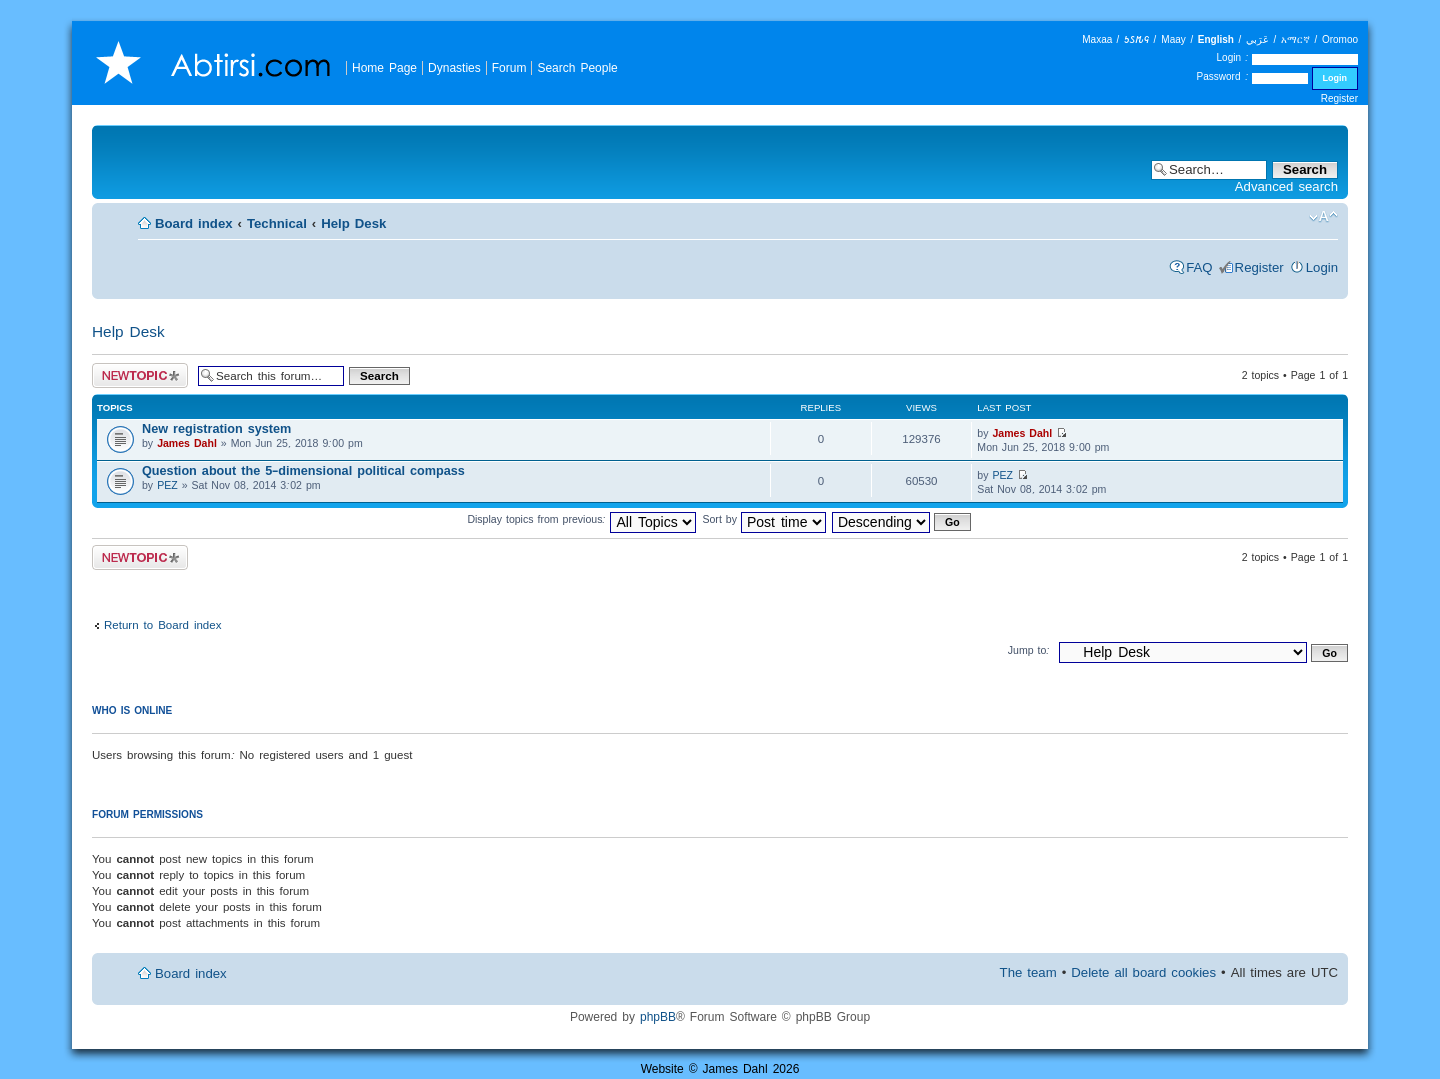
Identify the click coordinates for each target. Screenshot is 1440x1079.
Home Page (384, 67)
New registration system (216, 428)
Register (1339, 98)
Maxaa (1097, 39)
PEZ (167, 485)
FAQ (1199, 267)
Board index (194, 223)
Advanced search (1286, 186)
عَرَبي (1257, 39)
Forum (509, 67)
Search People (577, 67)
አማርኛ (1295, 39)
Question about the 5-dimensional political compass (303, 470)
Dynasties (454, 67)
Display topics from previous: (581, 519)
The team (1028, 972)
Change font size (1323, 217)
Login (1322, 267)
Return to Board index (162, 624)
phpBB (658, 1016)
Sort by (763, 519)
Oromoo (1340, 39)
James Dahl (187, 443)
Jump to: (1029, 650)
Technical (277, 223)
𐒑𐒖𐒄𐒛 (1136, 39)
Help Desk (353, 223)
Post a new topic (140, 375)
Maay (1173, 39)
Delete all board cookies (1143, 972)
